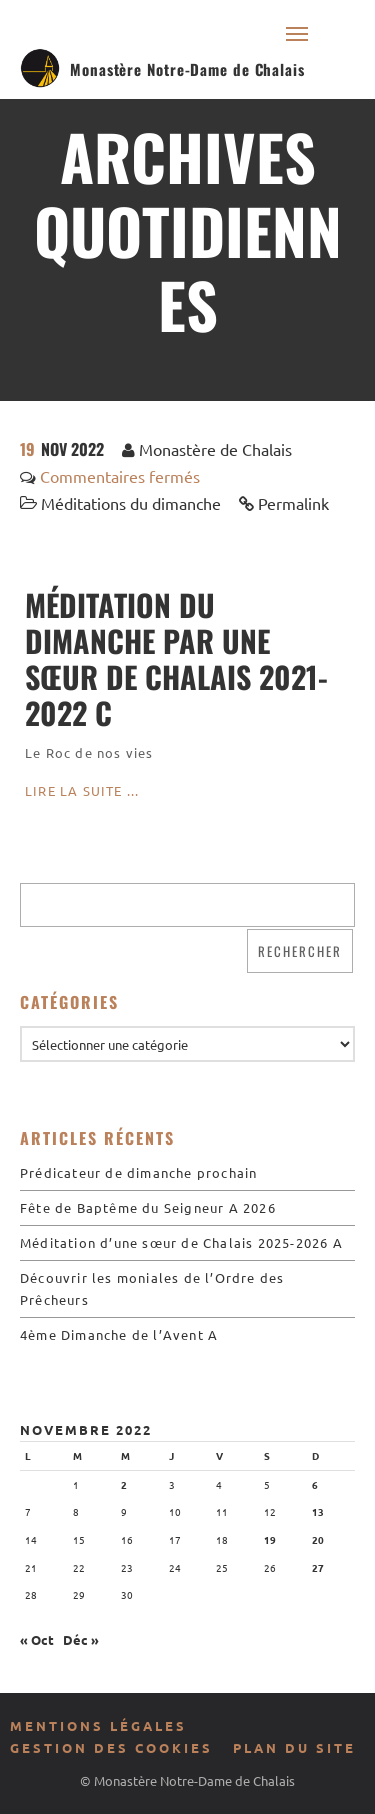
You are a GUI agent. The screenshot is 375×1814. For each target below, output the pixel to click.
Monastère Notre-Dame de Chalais (187, 69)
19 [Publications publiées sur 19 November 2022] (270, 1539)
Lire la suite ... (82, 790)
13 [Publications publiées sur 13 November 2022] (318, 1511)
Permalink (293, 503)
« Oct (37, 1639)
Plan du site (294, 1747)
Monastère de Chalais (215, 449)
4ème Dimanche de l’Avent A (119, 1334)
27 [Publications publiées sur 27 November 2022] (318, 1567)
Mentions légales (98, 1725)
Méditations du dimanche (131, 503)
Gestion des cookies (111, 1747)
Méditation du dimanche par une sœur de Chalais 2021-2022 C (176, 658)
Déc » (81, 1639)
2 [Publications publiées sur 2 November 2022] (124, 1484)
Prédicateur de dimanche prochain (138, 1172)
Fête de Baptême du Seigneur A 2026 (148, 1207)
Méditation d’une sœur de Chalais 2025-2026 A (181, 1242)
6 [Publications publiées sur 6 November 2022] (315, 1484)
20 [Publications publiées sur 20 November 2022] (318, 1539)
